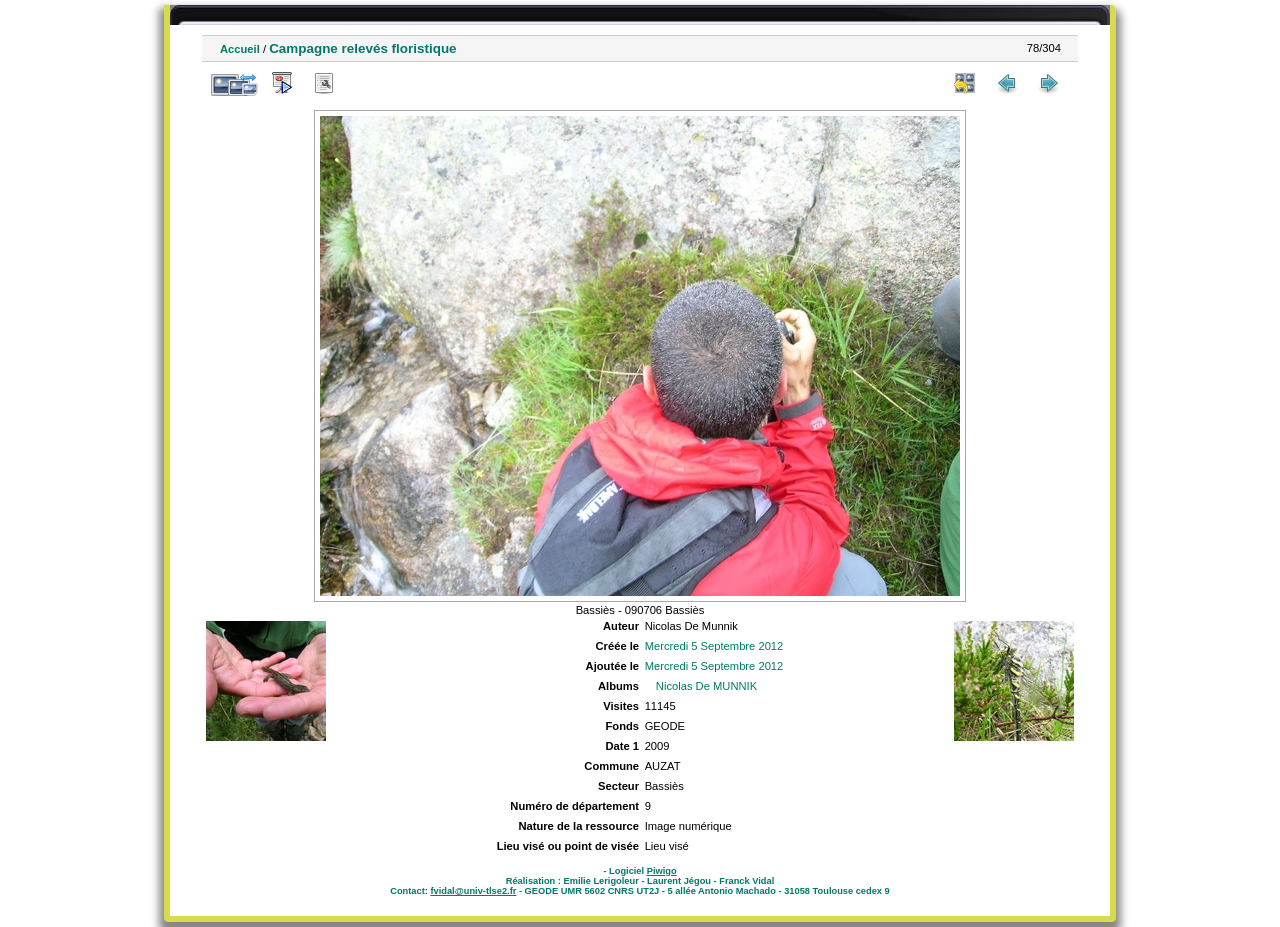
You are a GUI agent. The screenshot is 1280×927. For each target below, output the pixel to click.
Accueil (240, 49)
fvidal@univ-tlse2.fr (473, 891)
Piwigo (662, 871)
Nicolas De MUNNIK (706, 686)
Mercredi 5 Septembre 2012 (714, 646)
